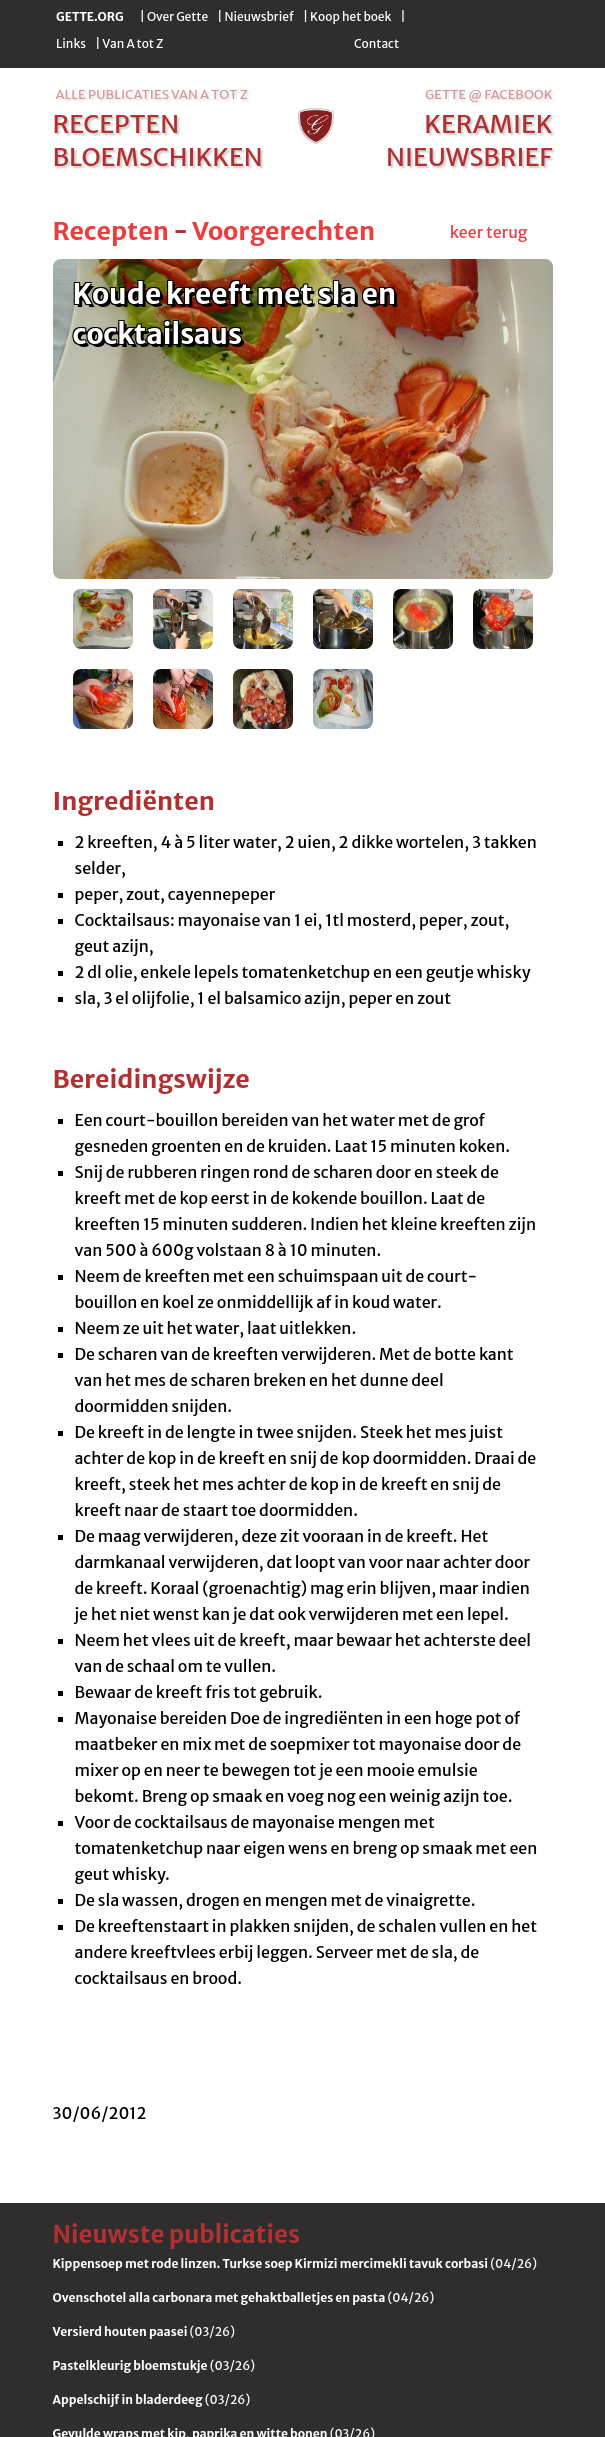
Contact (376, 43)
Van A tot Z (132, 43)
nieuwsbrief (469, 157)
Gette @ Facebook (488, 94)
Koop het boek (350, 16)
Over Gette (177, 16)
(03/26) (144, 2331)
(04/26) (295, 2263)
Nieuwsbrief (259, 16)
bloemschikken (158, 157)
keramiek (488, 124)
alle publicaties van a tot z (152, 94)
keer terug (489, 232)
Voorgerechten (283, 231)
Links (71, 43)
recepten (116, 124)
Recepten (111, 231)
